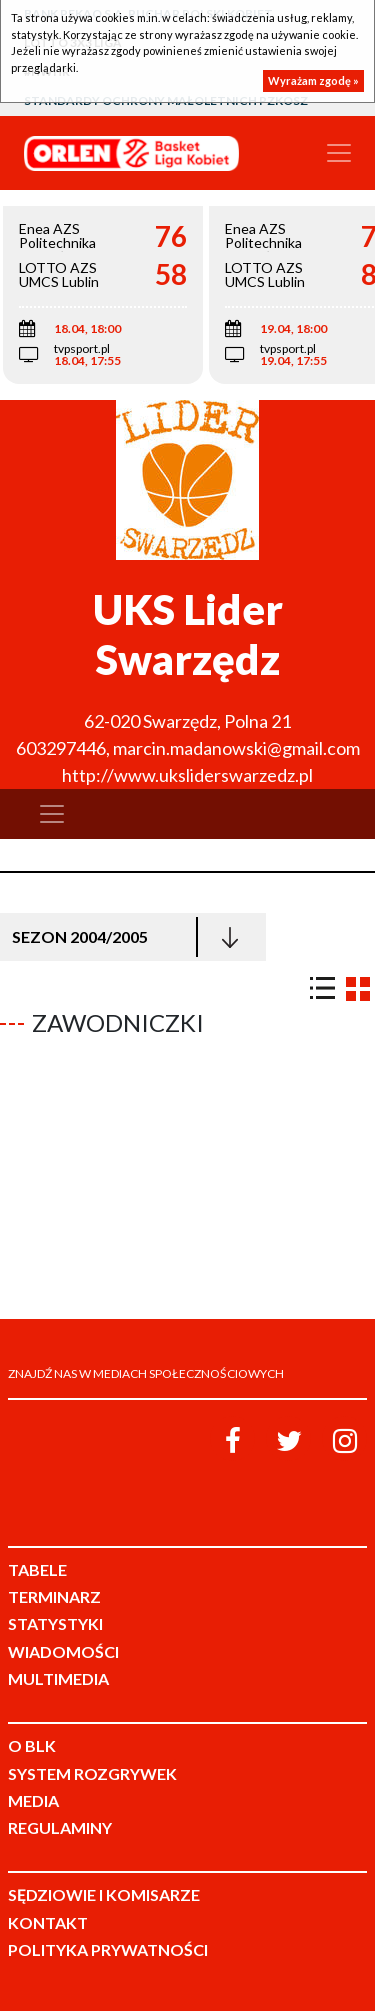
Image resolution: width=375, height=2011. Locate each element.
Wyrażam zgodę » (313, 80)
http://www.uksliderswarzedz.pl (187, 775)
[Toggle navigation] (339, 153)
